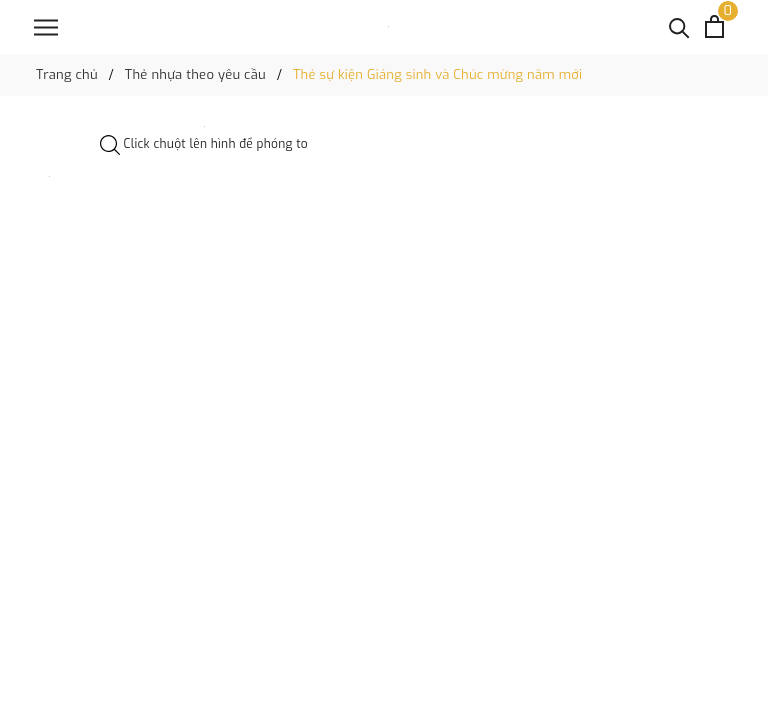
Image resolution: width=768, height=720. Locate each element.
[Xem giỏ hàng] (714, 26)
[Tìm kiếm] (679, 26)
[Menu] (46, 27)
